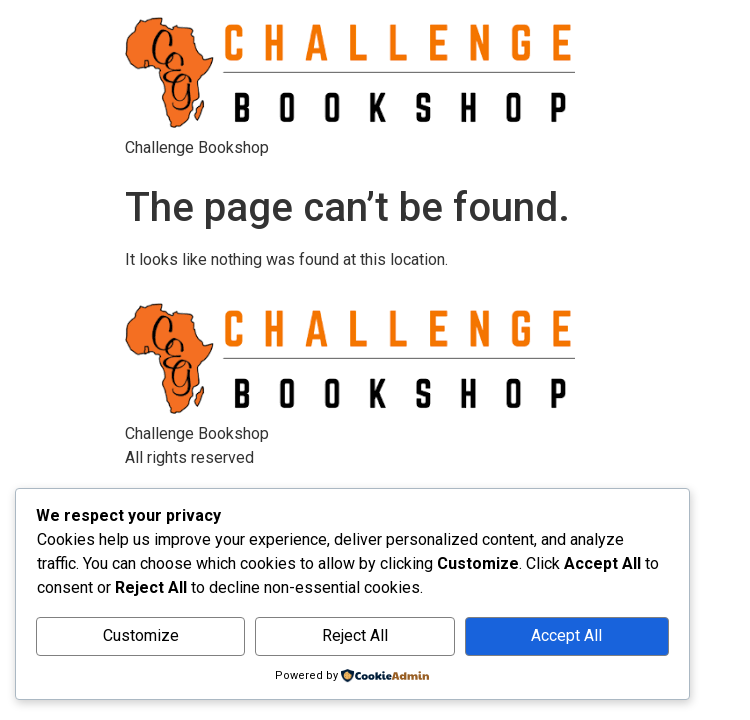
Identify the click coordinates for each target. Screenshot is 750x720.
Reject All (355, 635)
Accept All (566, 635)
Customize (141, 635)
